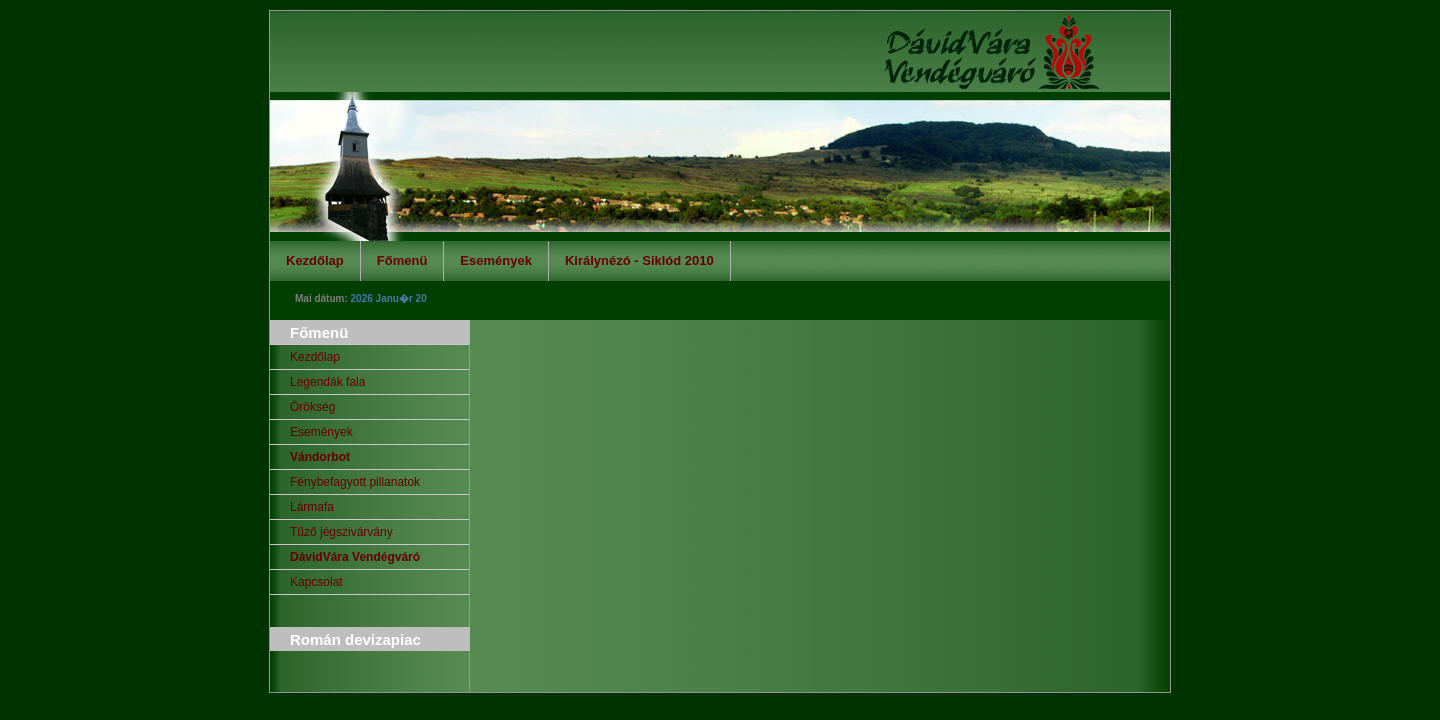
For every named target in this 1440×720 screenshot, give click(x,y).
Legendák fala (327, 382)
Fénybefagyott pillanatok (355, 482)
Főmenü (402, 260)
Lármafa (312, 507)
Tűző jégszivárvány (341, 532)
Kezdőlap (315, 260)
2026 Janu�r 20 (389, 298)
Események (496, 260)
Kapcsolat (316, 582)
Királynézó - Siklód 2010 (639, 260)
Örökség (312, 407)
